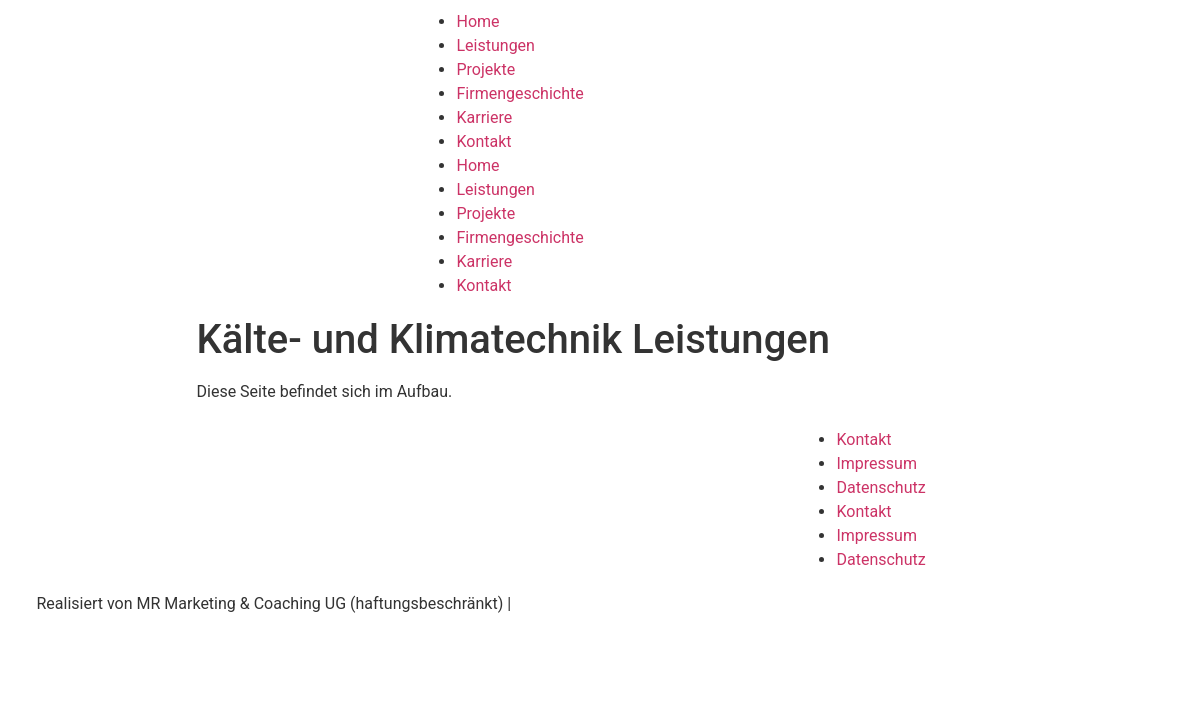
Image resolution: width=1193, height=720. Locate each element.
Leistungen (495, 45)
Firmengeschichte (519, 93)
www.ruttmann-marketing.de (616, 603)
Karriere (484, 117)
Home (477, 21)
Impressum (876, 463)
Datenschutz (880, 487)
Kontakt (483, 141)
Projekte (485, 69)
